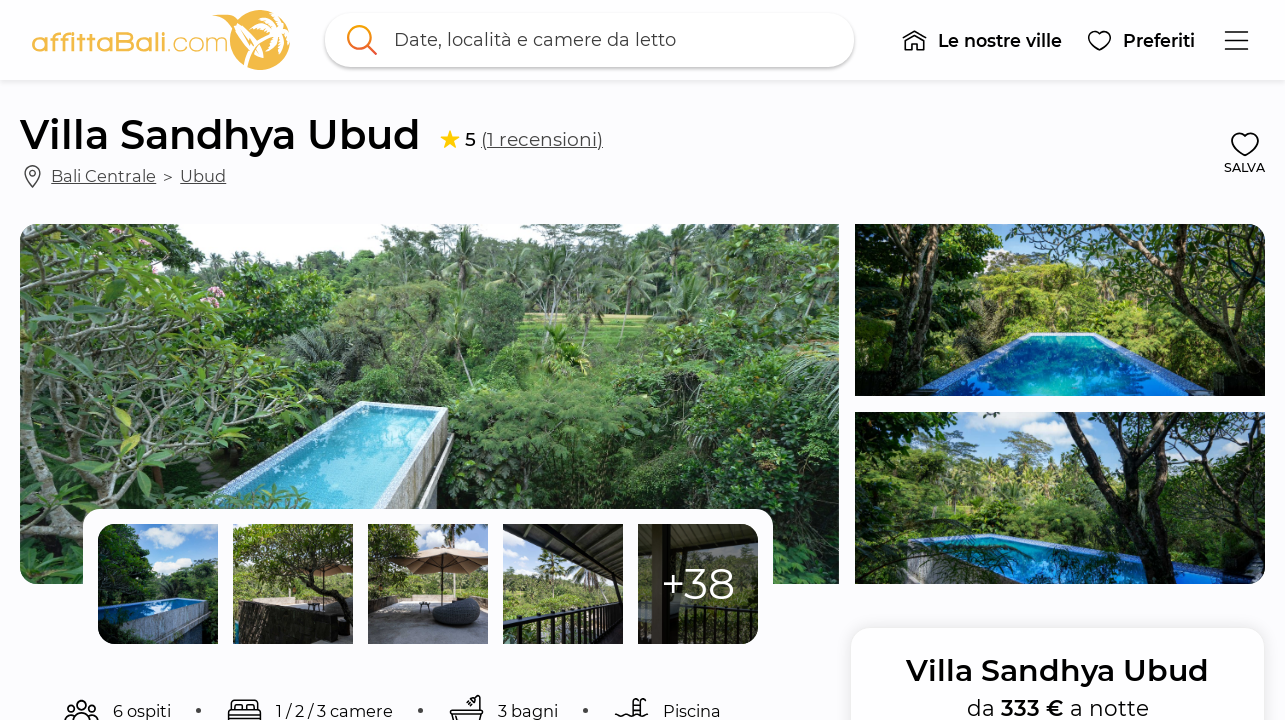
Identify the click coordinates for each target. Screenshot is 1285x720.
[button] (981, 40)
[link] (161, 40)
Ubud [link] (203, 176)
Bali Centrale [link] (103, 176)
